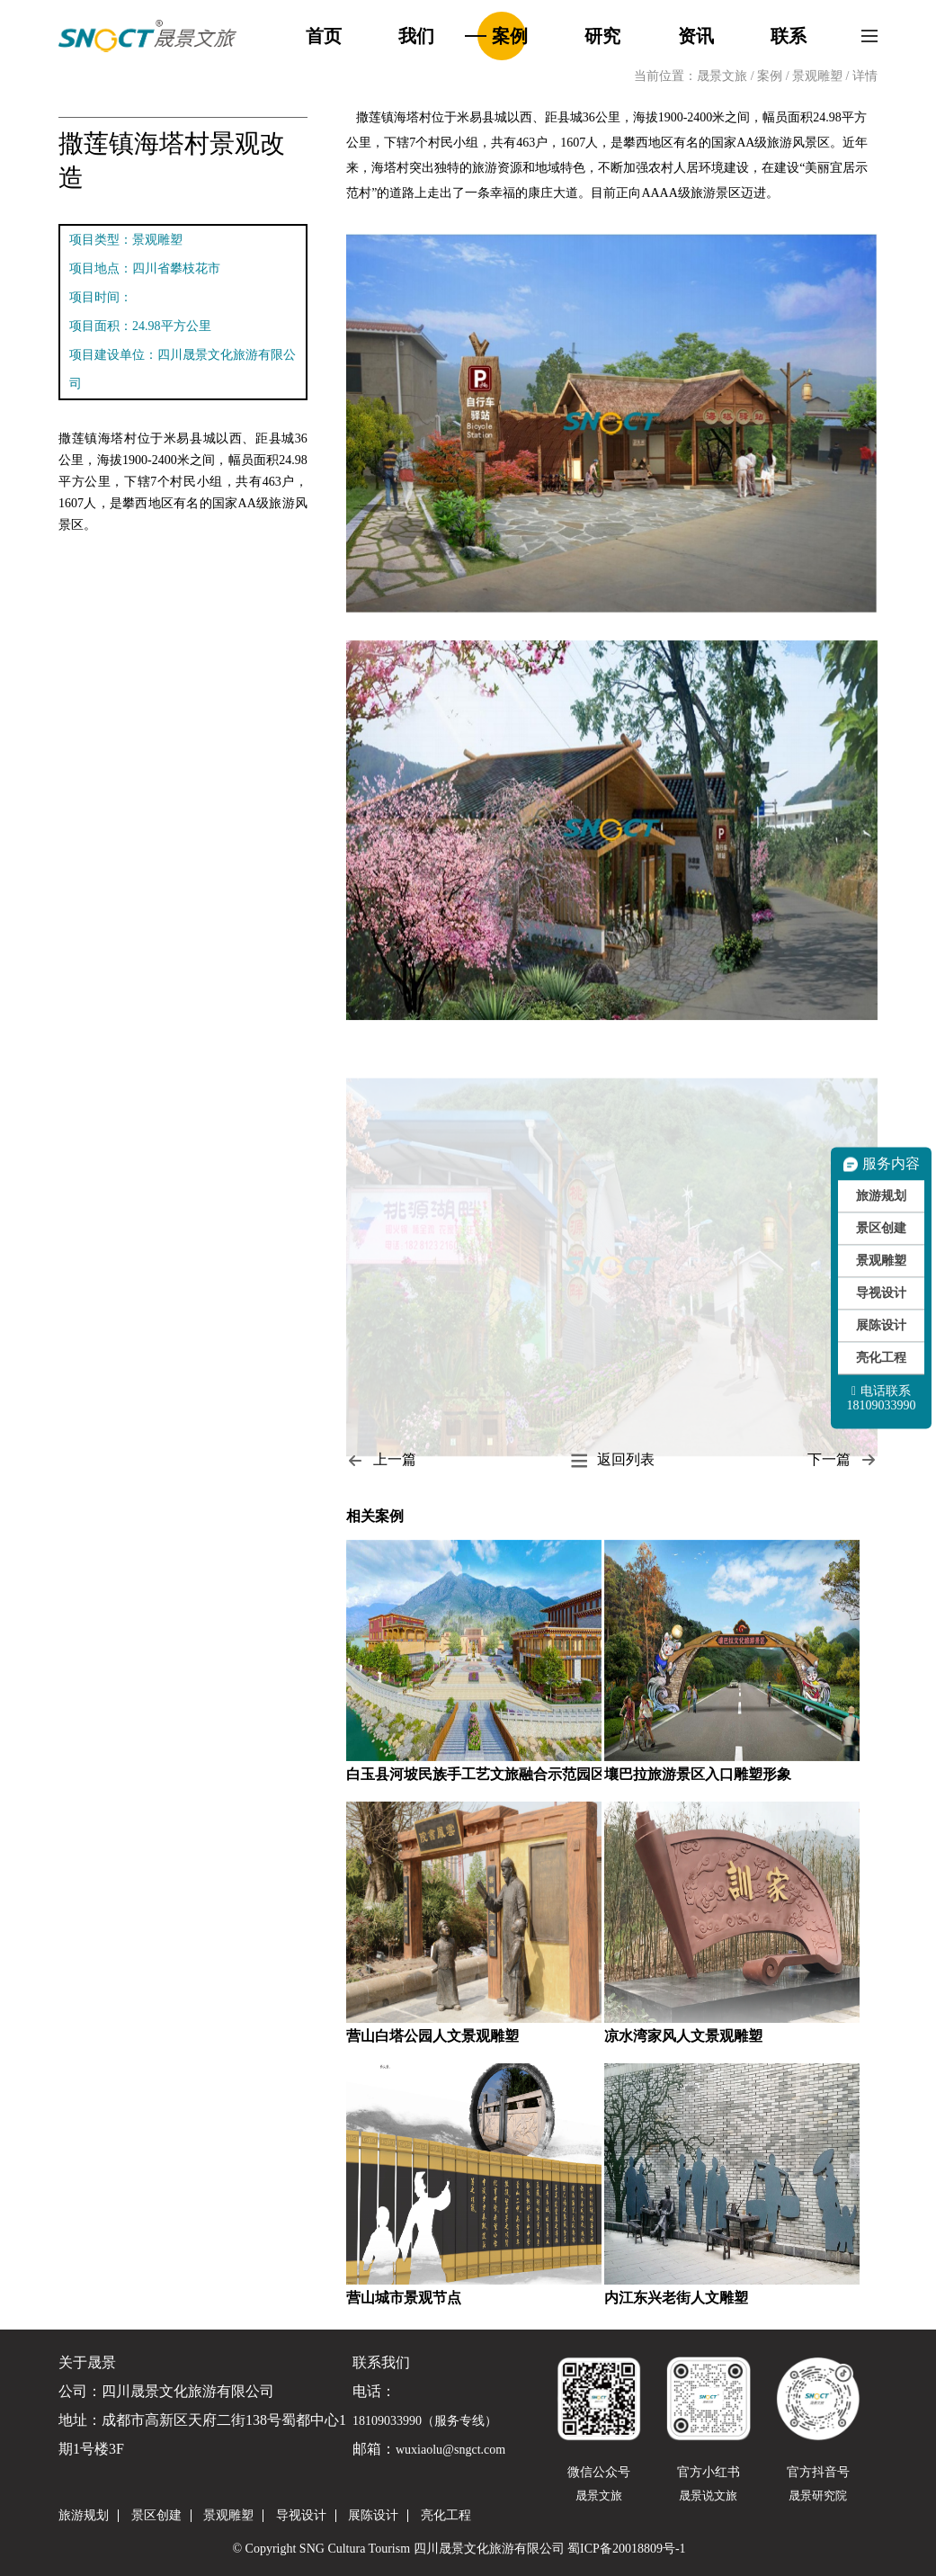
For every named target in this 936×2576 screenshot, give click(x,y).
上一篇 (381, 1460)
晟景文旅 (722, 76)
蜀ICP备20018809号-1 (626, 2549)
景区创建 (881, 1228)
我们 (416, 36)
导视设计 (881, 1293)
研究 (602, 36)
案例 (510, 36)
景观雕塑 (819, 76)
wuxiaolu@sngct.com (450, 2450)
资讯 (696, 36)
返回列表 (612, 1460)
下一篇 (842, 1460)
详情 (865, 76)
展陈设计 (881, 1325)
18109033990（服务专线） (424, 2421)
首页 (324, 36)
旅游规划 (881, 1196)
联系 (789, 36)
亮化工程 (881, 1357)
